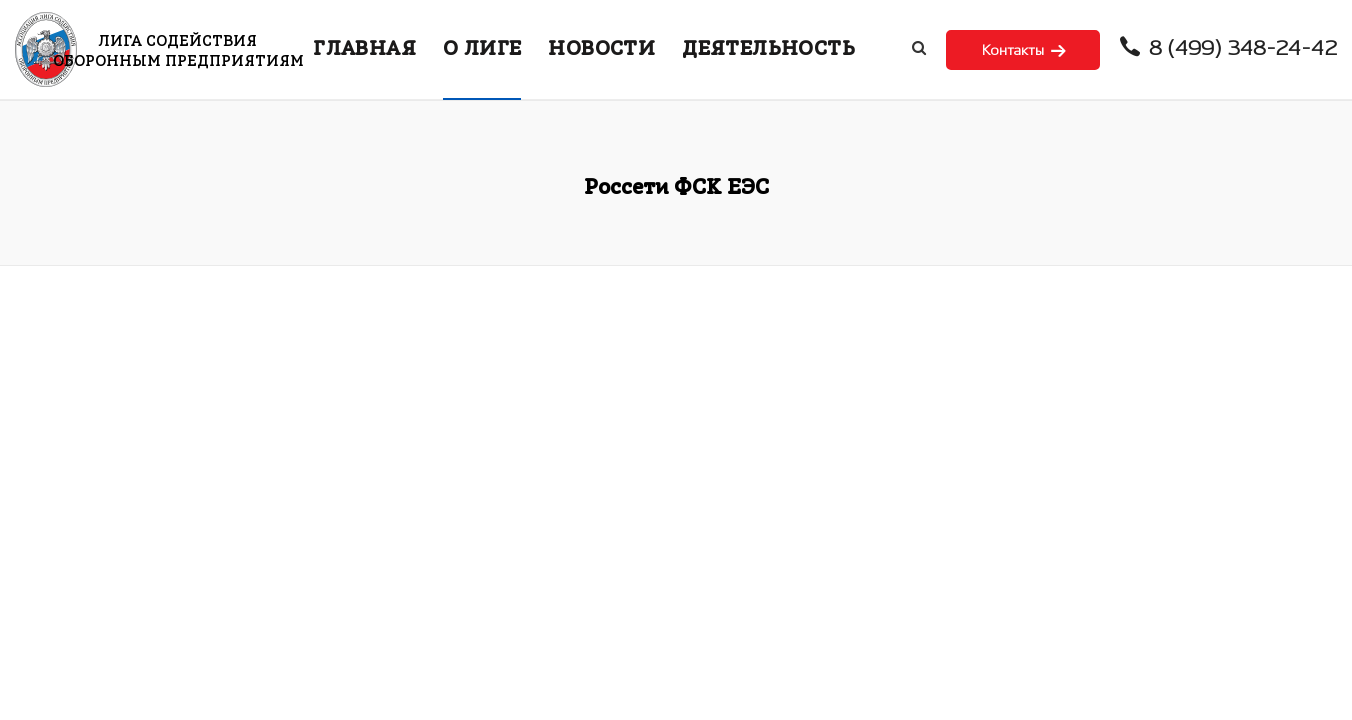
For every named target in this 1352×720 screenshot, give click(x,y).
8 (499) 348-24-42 (1228, 49)
